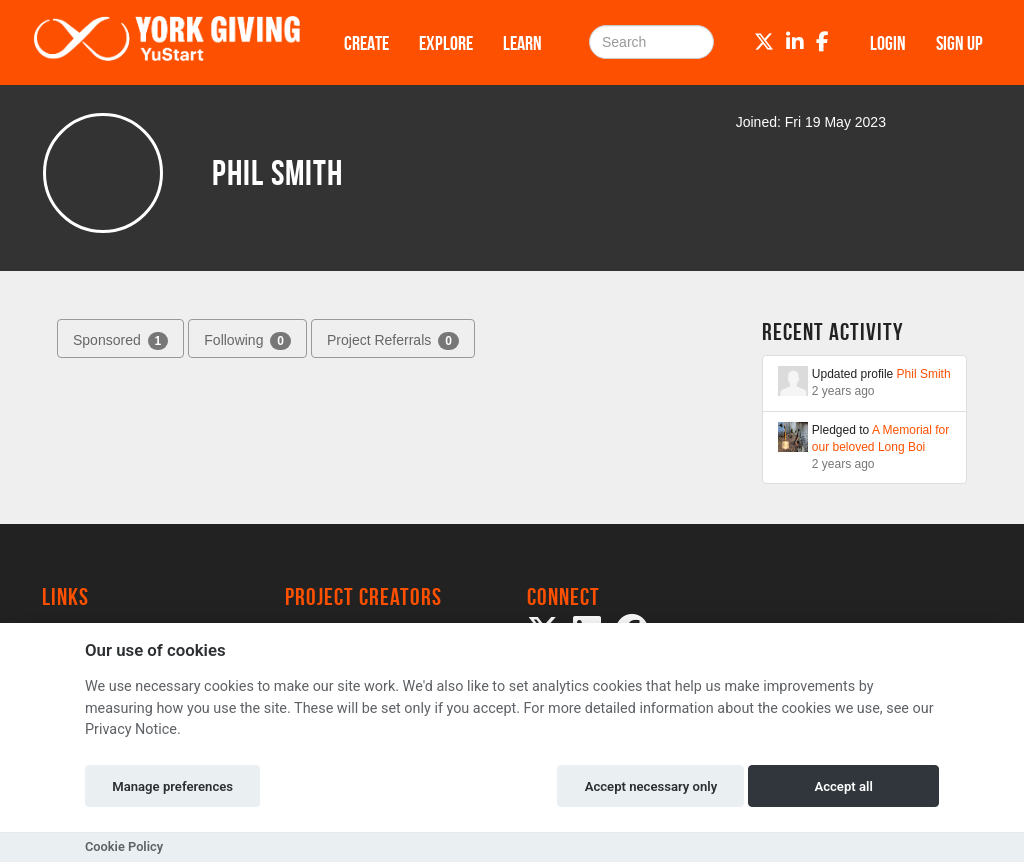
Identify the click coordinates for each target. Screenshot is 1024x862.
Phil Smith (924, 374)
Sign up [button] (959, 43)
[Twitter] (764, 42)
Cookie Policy (124, 846)
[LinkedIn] (795, 42)
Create (366, 43)
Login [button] (888, 43)
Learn (522, 43)
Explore (446, 43)
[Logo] (167, 42)
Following (247, 341)
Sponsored (120, 341)
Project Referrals (393, 341)
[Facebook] (822, 42)
